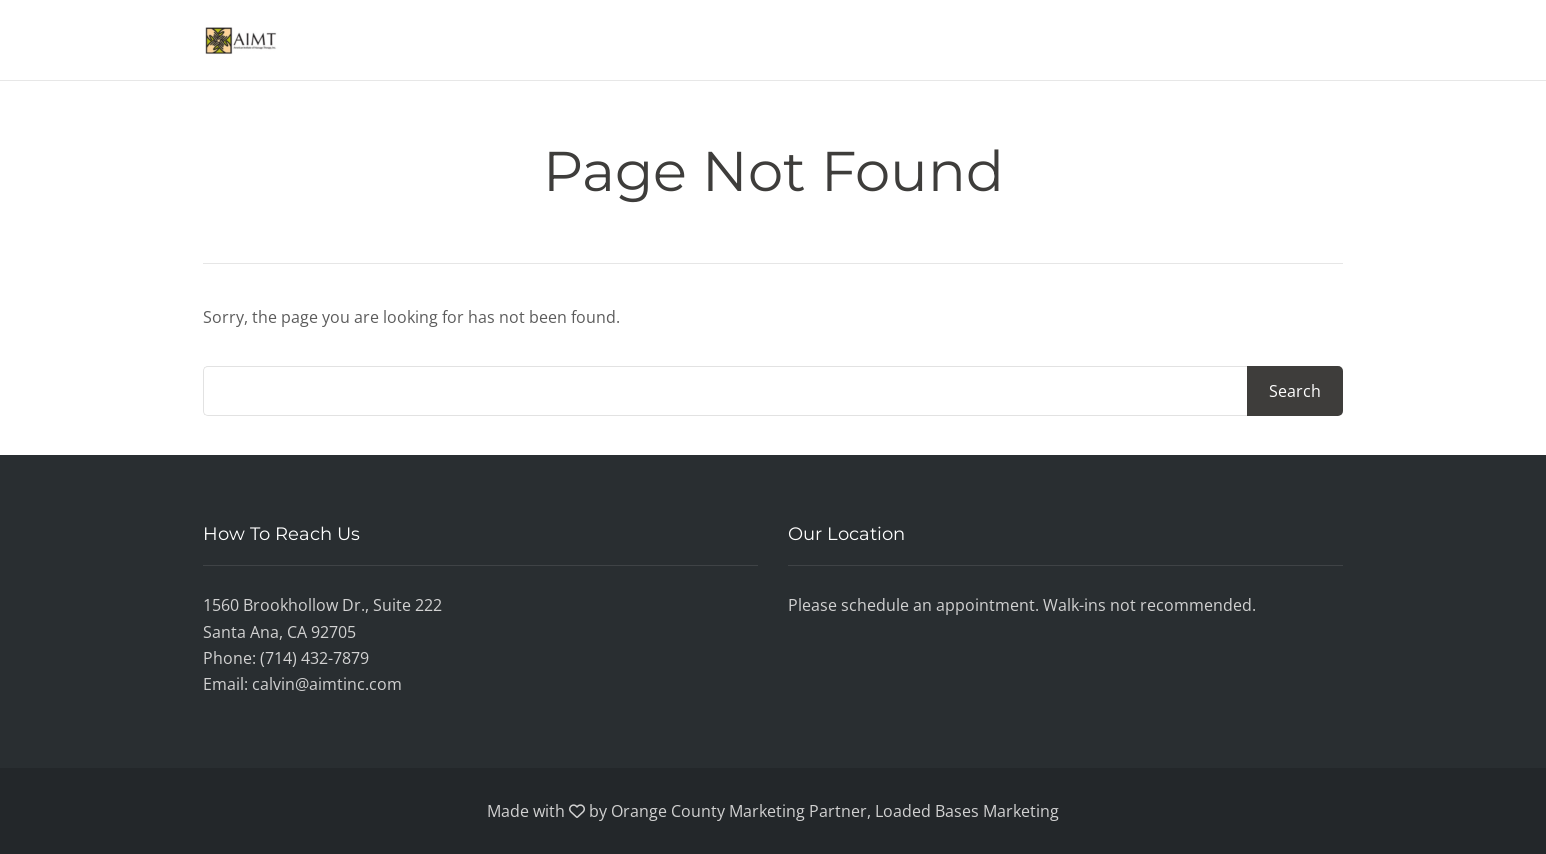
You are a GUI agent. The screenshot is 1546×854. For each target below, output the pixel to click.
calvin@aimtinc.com (327, 684)
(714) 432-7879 (314, 658)
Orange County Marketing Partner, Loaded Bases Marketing (835, 811)
